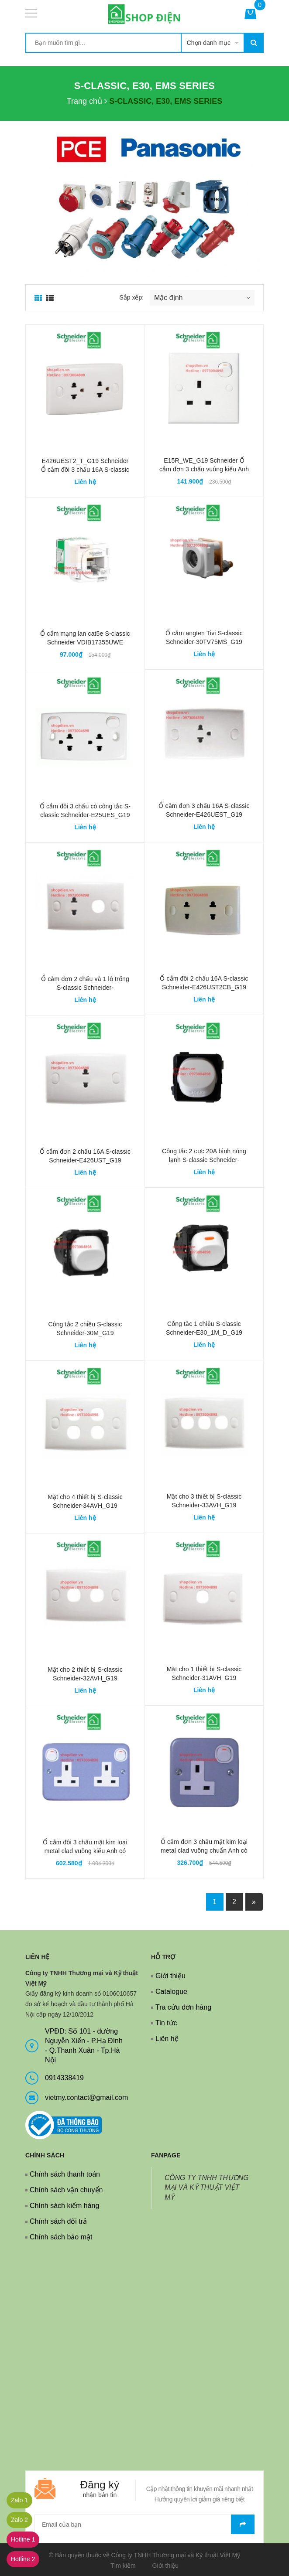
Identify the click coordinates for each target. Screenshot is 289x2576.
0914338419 (64, 2078)
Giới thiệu (170, 1976)
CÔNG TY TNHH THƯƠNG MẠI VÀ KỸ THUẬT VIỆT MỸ (207, 2187)
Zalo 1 (19, 2500)
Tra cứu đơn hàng (183, 2007)
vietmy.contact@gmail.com (86, 2097)
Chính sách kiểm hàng (64, 2205)
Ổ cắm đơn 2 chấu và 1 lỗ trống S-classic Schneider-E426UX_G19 (85, 987)
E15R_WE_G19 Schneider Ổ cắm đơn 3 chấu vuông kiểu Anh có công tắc (204, 469)
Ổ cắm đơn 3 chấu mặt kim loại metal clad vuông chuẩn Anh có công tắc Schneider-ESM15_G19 (204, 1850)
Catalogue (171, 1991)
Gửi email (243, 2524)
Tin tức (166, 2023)
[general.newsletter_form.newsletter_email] (144, 2524)
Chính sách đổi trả (58, 2221)
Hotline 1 (23, 2539)
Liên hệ (167, 2038)
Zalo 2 (19, 2519)
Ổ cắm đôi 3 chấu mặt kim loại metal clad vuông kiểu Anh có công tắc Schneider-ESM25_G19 (85, 1851)
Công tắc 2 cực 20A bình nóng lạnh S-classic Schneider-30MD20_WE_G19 (204, 1160)
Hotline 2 (23, 2559)
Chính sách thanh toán (65, 2174)
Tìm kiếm (123, 2565)
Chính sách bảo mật (61, 2237)
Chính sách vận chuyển (66, 2190)
